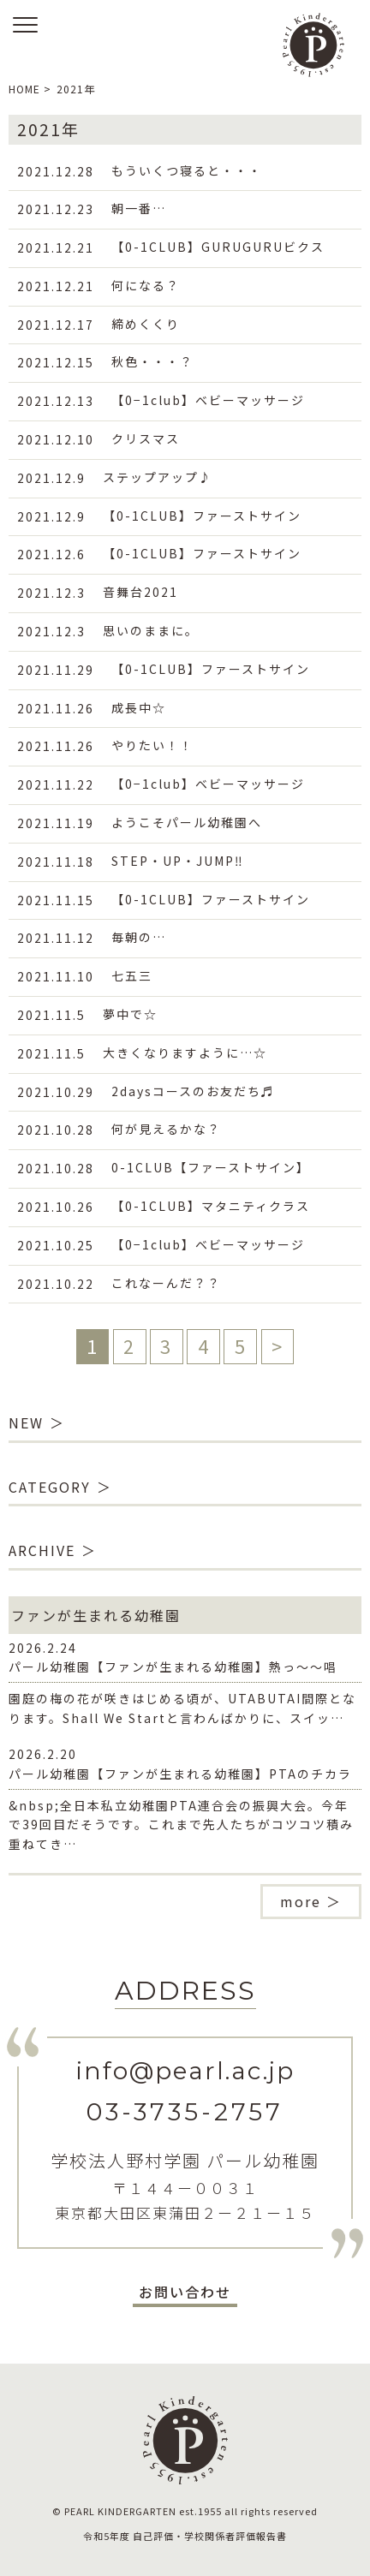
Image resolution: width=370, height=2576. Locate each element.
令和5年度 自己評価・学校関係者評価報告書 (185, 2536)
